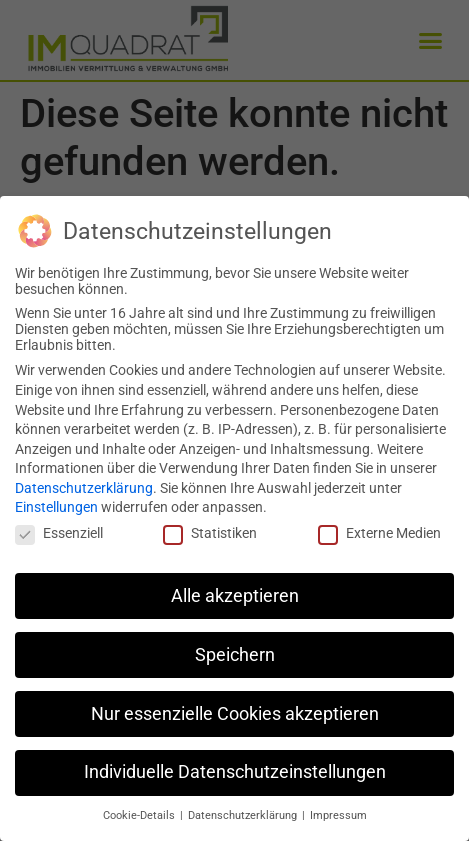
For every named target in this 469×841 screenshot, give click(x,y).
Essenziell (59, 532)
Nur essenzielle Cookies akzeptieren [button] (235, 713)
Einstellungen (56, 507)
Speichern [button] (235, 654)
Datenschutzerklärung (84, 487)
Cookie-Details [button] (140, 814)
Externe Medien (379, 532)
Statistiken (210, 532)
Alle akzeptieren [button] (235, 595)
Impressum (338, 814)
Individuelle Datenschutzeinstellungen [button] (235, 772)
